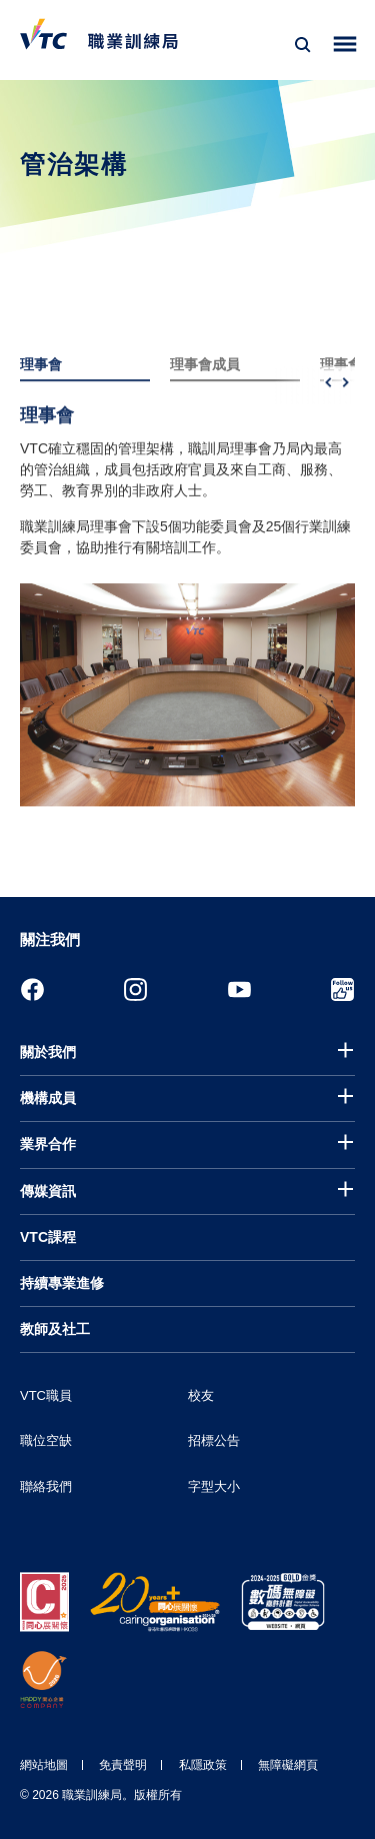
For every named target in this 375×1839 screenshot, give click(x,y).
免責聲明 (123, 1765)
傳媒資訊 (48, 1191)
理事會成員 (205, 388)
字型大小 (214, 1486)
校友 (201, 1395)
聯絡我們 (46, 1486)
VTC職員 (46, 1395)
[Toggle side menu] (345, 44)
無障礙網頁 (288, 1765)
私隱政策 (203, 1765)
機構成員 (48, 1098)
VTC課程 (48, 1237)
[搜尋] (303, 45)
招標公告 (214, 1440)
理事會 (41, 388)
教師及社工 (55, 1329)
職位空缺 (46, 1440)
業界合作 (48, 1144)
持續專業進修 (62, 1283)
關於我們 (48, 1052)
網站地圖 (44, 1765)
